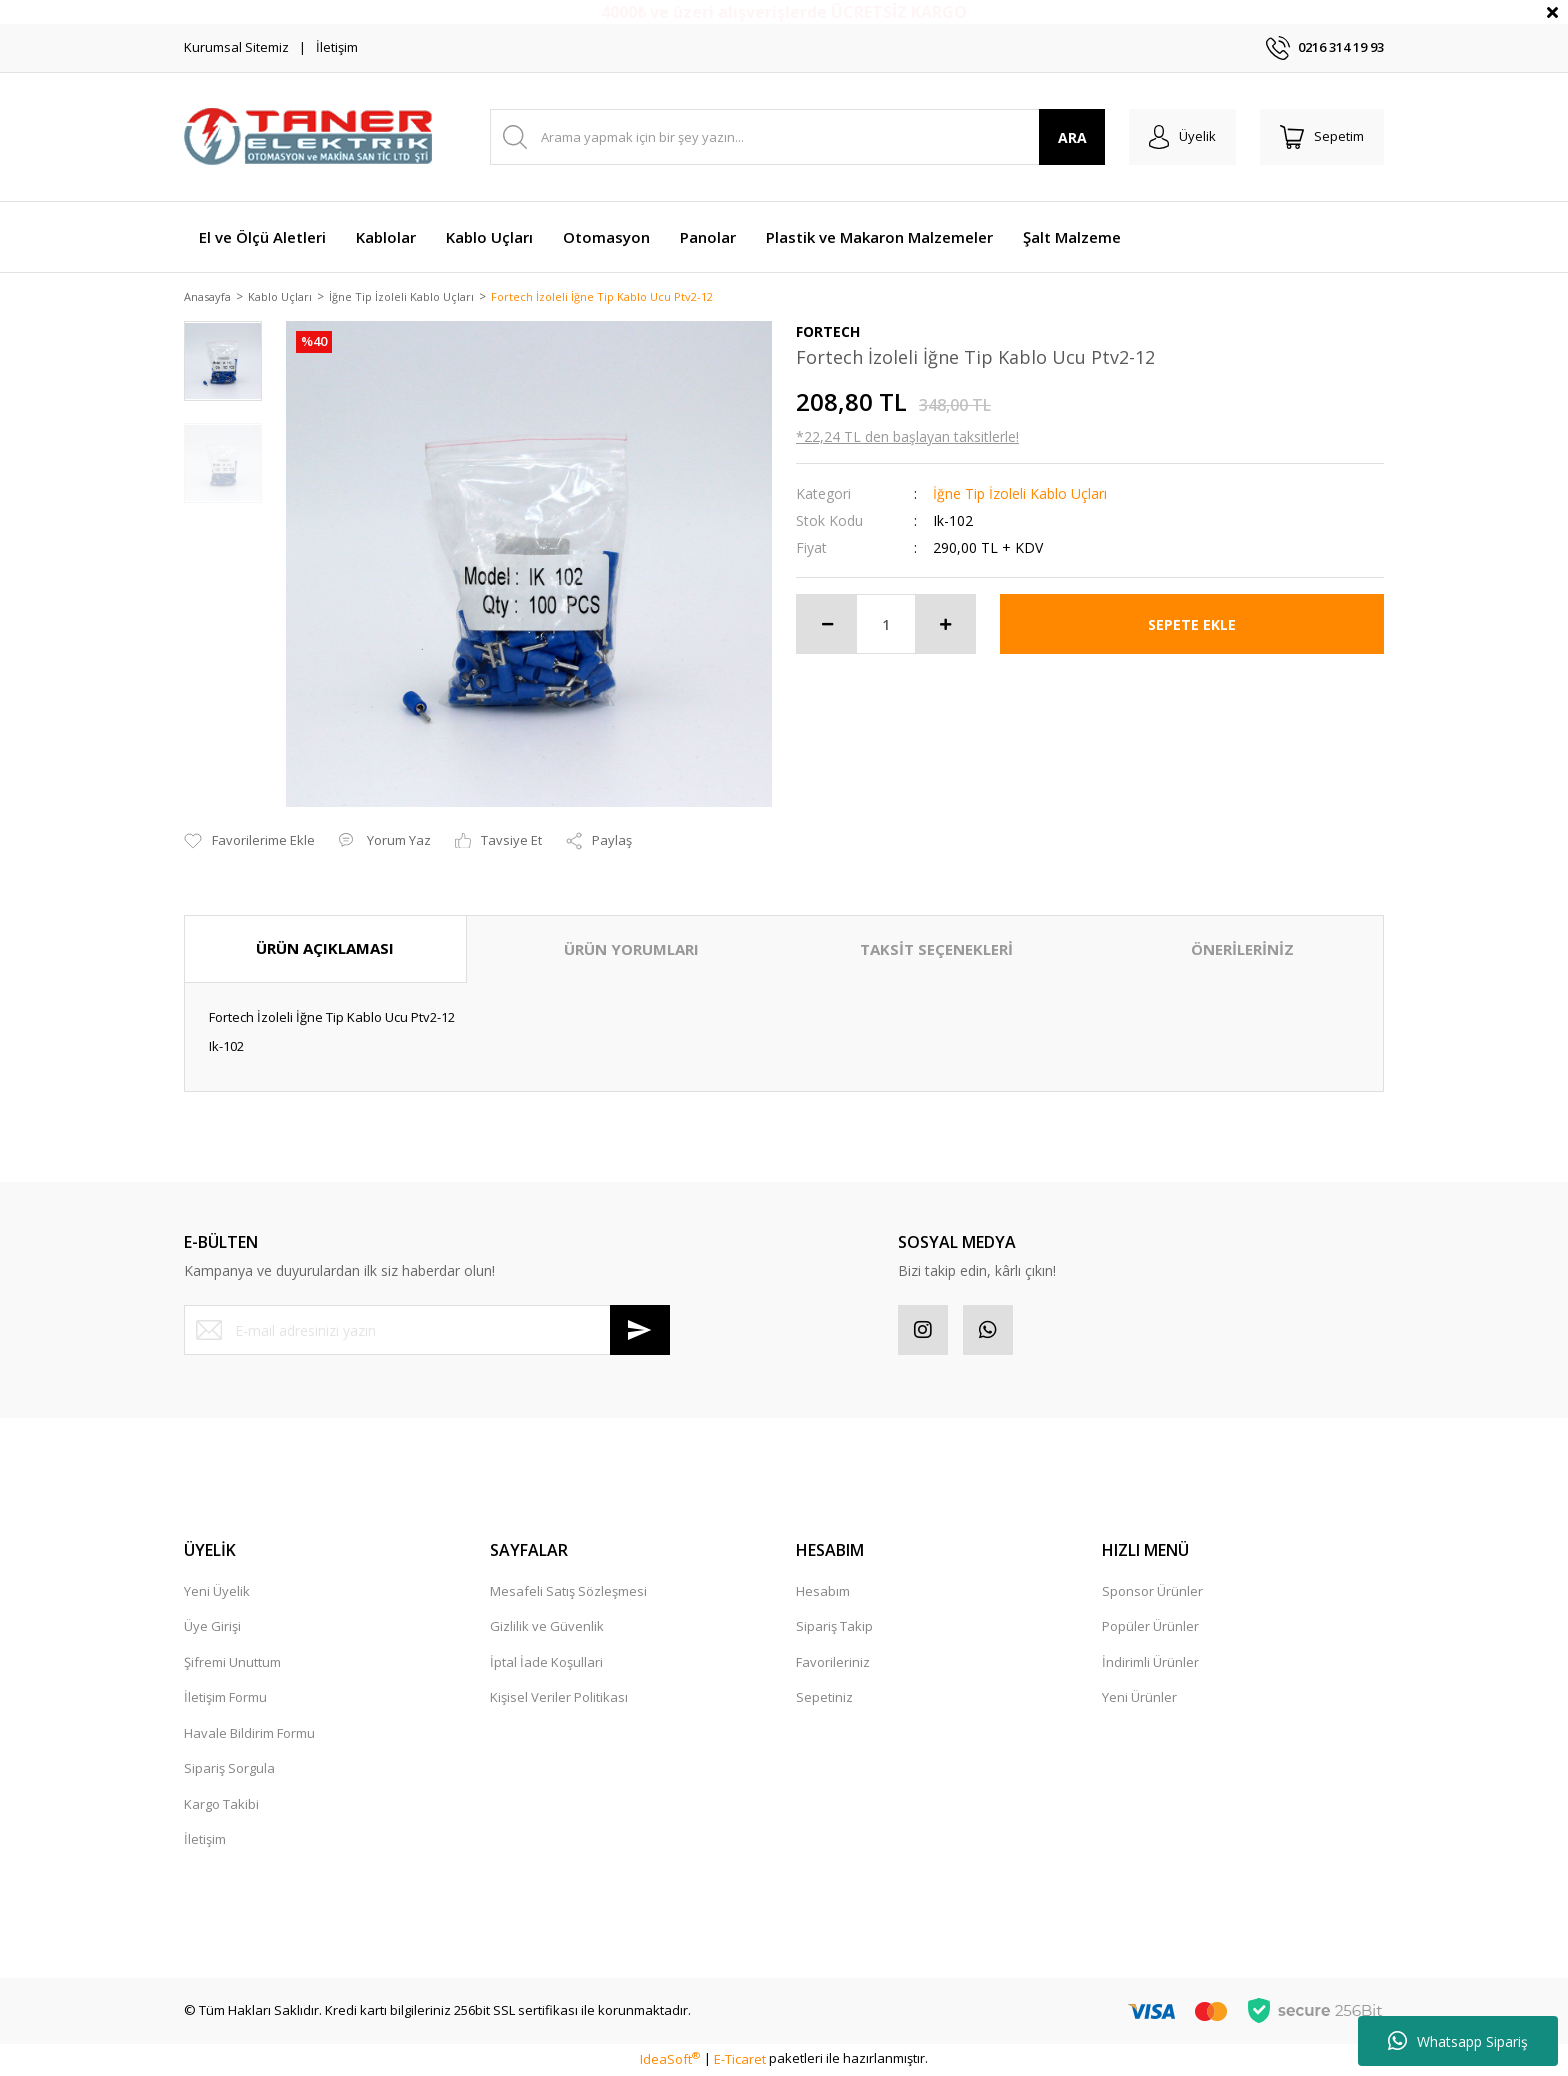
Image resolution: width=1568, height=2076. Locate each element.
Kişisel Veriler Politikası (559, 1699)
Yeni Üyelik (217, 1593)
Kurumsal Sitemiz (236, 47)
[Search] (797, 137)
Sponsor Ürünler (1152, 1593)
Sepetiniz (824, 1699)
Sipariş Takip (834, 1628)
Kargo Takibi (221, 1806)
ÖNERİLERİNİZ (1242, 951)
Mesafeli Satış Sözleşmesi (568, 1593)
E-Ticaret (740, 2060)
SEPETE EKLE (1192, 625)
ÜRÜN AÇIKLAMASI (325, 950)
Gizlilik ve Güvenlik (547, 1628)
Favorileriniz (833, 1664)
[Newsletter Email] (427, 1332)
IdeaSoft (670, 2060)
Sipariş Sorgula (229, 1770)
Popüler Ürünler (1150, 1628)
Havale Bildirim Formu (249, 1735)
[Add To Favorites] (249, 843)
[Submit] (640, 1332)
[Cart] (1322, 137)
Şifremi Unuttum (232, 1664)
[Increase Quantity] (945, 626)
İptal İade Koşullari (546, 1664)
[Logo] (309, 137)
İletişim (337, 47)
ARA (1072, 137)
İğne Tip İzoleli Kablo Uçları (1020, 495)
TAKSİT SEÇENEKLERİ (936, 951)
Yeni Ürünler (1139, 1699)
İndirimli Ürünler (1150, 1664)
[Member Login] (1182, 137)
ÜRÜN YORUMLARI (631, 951)
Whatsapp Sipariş (1458, 2041)
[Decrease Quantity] (827, 626)
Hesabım (823, 1593)
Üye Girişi (212, 1628)
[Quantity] (886, 626)
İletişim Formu (225, 1699)
